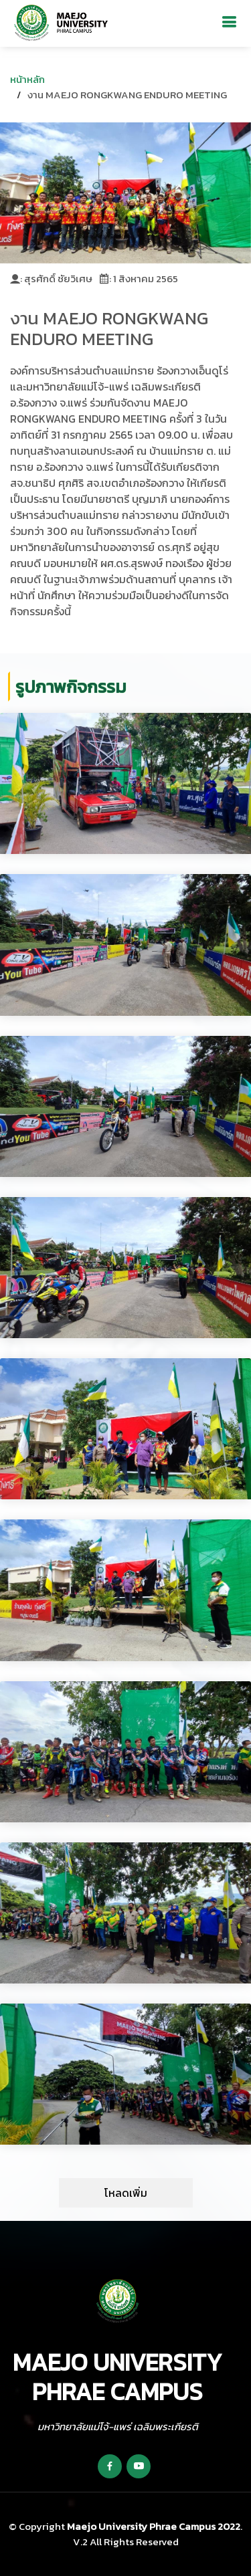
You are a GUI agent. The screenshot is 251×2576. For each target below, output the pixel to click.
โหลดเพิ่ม (125, 2193)
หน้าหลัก (27, 79)
